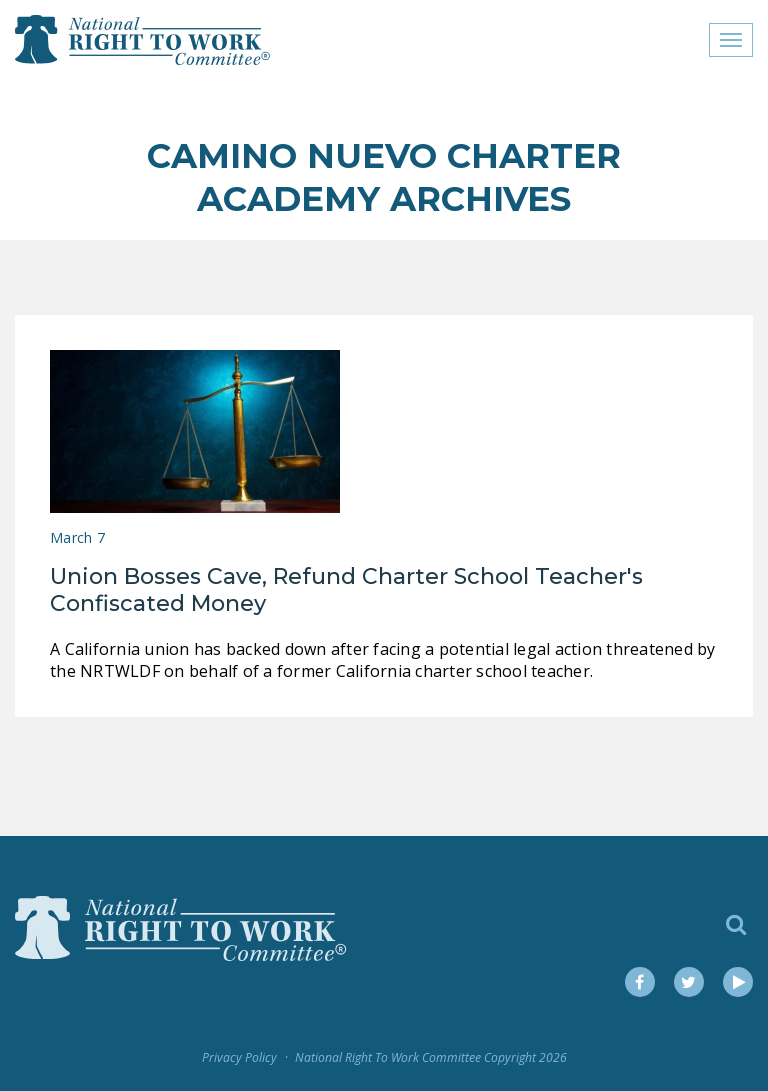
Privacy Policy (239, 1057)
